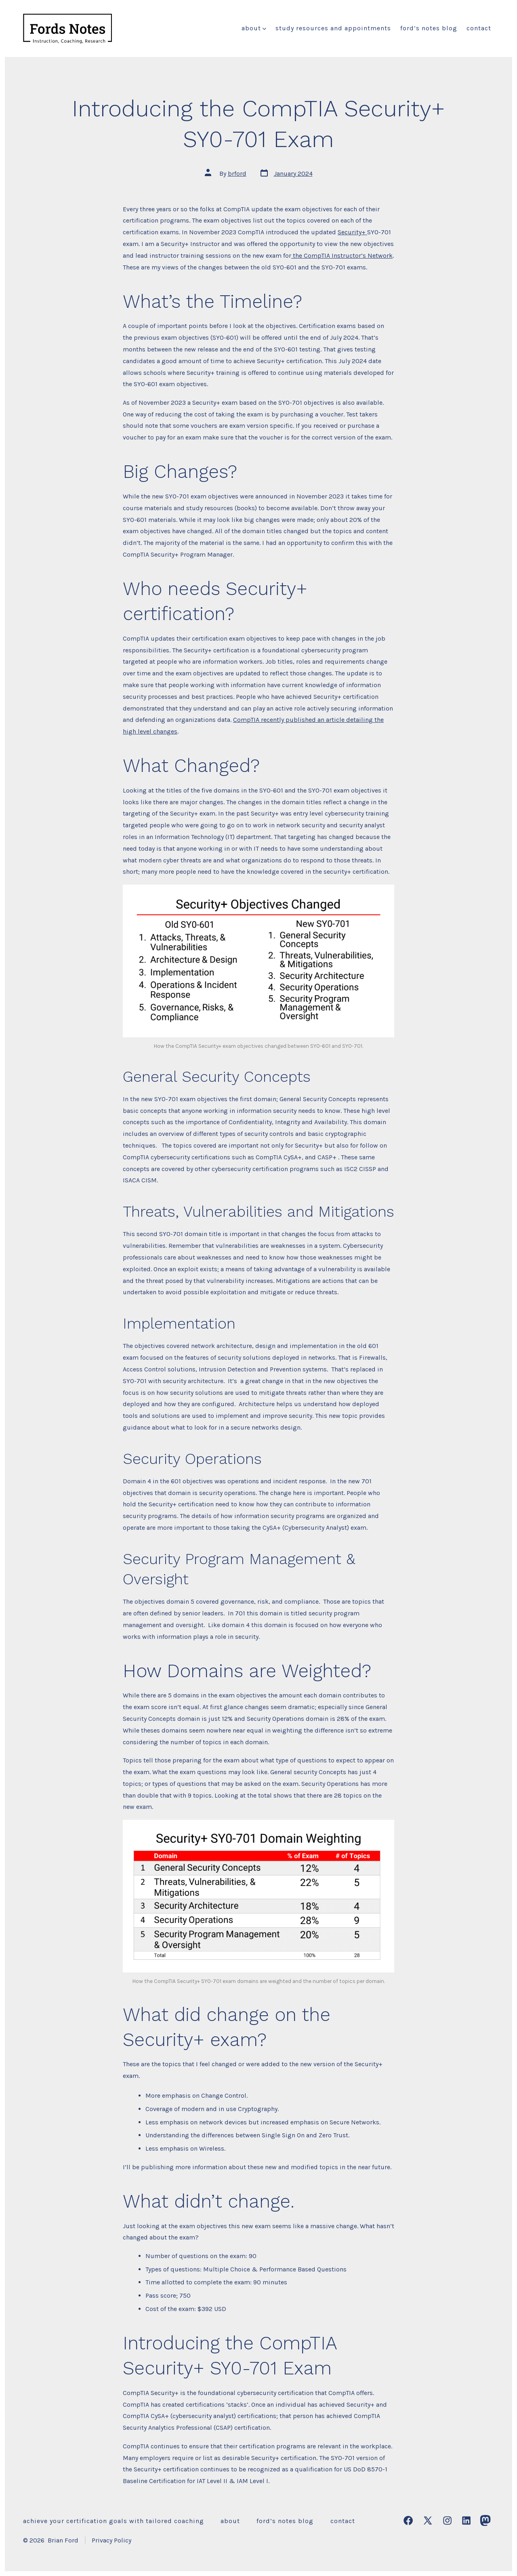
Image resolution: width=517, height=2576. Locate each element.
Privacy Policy (111, 2540)
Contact (479, 28)
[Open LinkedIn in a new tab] (466, 2520)
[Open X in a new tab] (427, 2520)
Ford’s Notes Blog (428, 28)
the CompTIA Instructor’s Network (342, 255)
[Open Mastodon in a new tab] (485, 2520)
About (254, 28)
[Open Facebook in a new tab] (408, 2520)
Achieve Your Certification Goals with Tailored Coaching (113, 2521)
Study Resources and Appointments (333, 28)
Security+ (352, 232)
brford (237, 173)
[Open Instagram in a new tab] (447, 2520)
